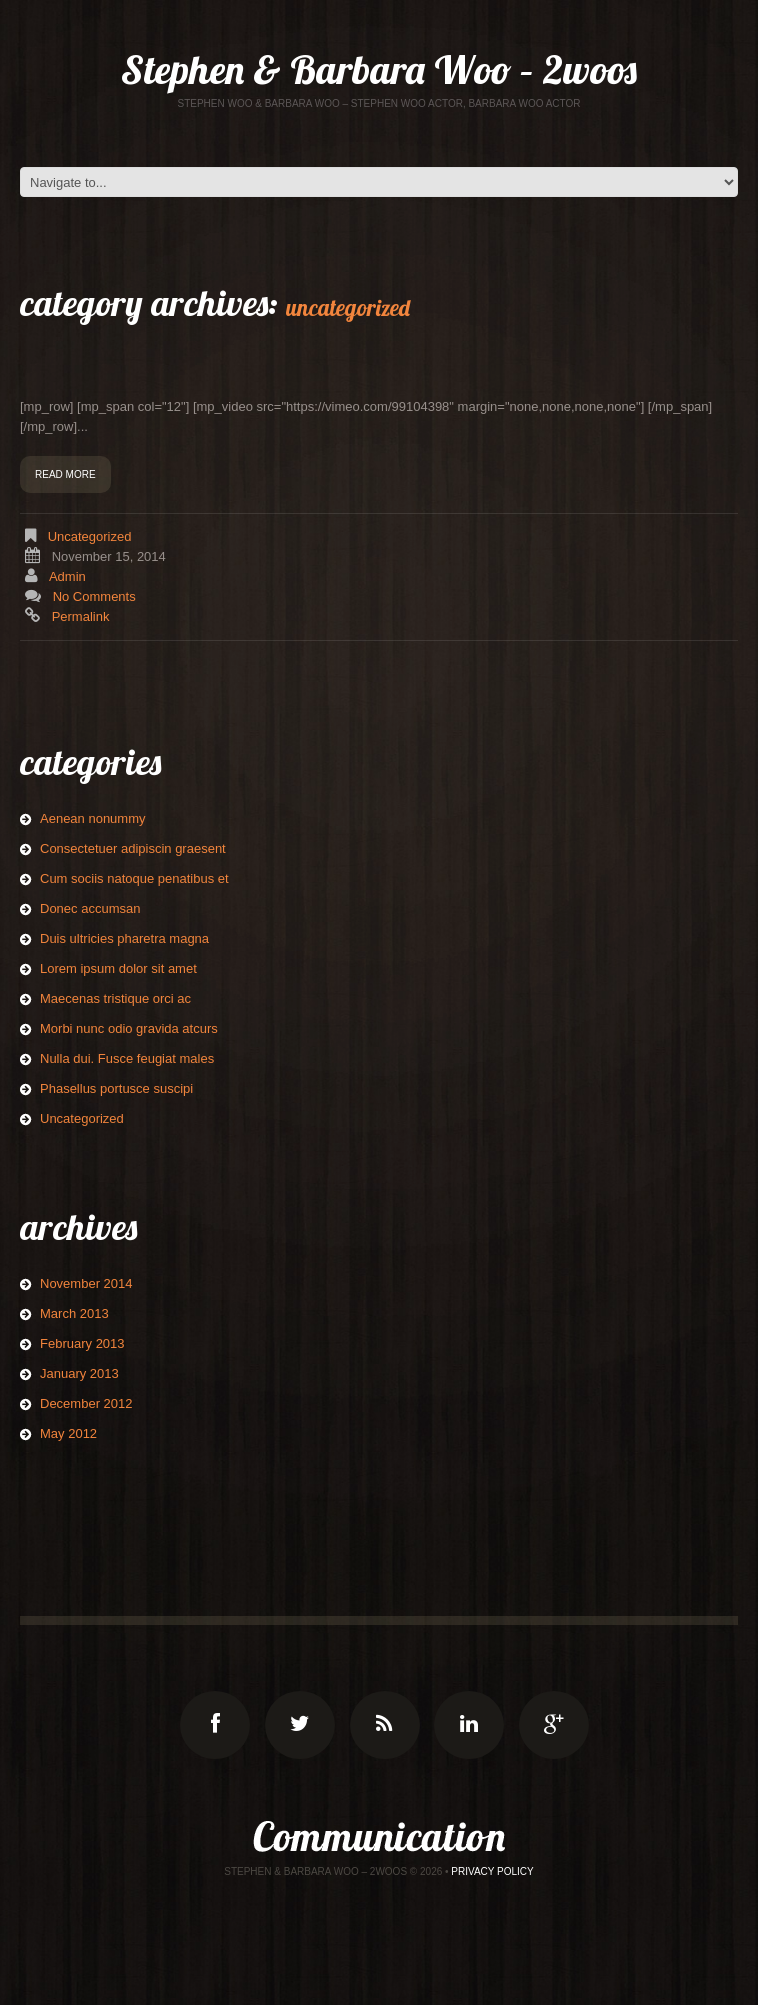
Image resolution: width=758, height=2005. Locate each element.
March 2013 (74, 1313)
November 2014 (86, 1283)
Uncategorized (90, 536)
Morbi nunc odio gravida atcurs (129, 1028)
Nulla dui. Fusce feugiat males (127, 1058)
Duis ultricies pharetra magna (124, 938)
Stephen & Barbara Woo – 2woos (379, 69)
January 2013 (79, 1373)
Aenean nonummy (93, 818)
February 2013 (82, 1343)
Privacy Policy (492, 1871)
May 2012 (68, 1433)
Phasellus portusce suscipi (116, 1088)
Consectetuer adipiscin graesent (133, 848)
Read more (65, 474)
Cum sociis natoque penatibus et (134, 878)
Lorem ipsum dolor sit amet (118, 968)
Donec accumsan (90, 908)
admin (67, 576)
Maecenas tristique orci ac (115, 998)
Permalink (81, 616)
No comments (94, 596)
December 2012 (86, 1403)
